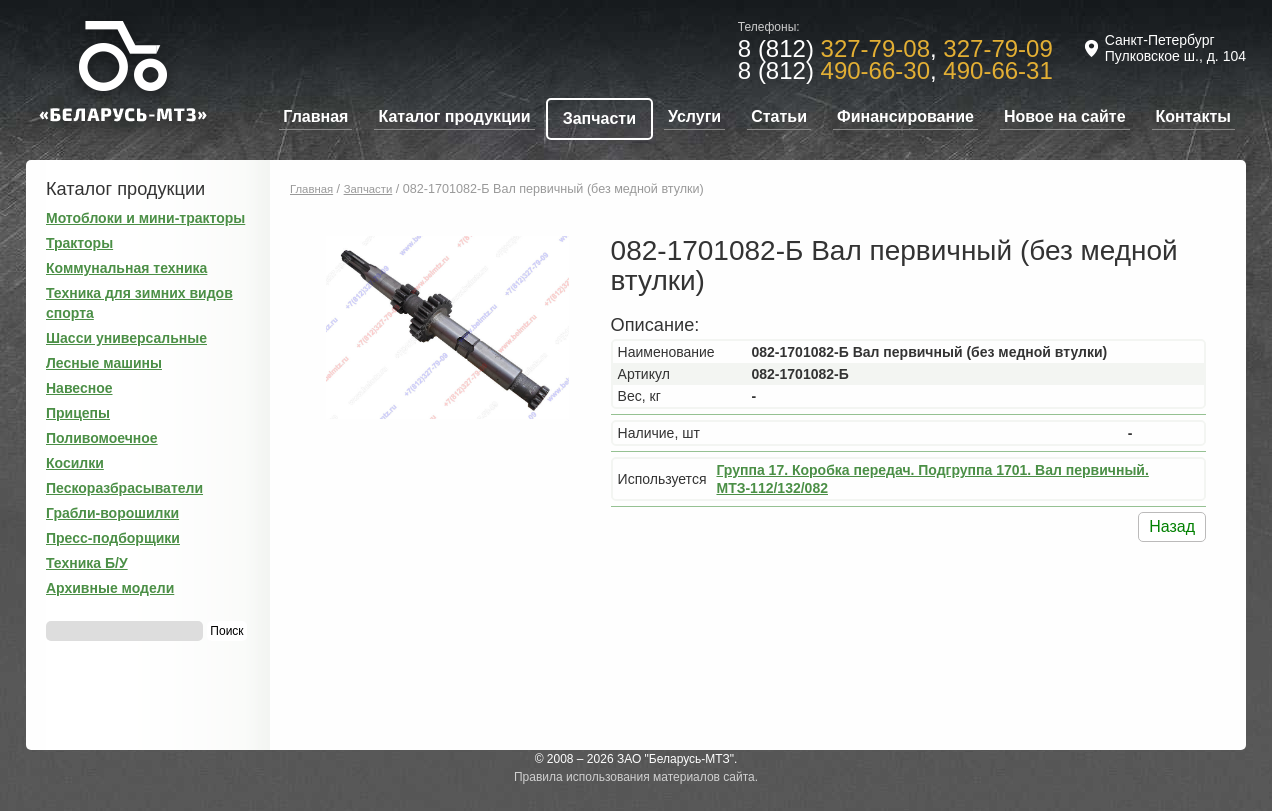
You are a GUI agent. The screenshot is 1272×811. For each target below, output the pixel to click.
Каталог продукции (454, 116)
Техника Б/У (87, 563)
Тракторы (79, 243)
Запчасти (599, 118)
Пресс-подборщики (113, 538)
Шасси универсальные (126, 338)
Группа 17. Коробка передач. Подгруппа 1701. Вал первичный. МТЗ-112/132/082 (932, 479)
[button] (567, 254)
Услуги (694, 116)
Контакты (1193, 116)
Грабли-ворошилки (112, 513)
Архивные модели (110, 588)
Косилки (75, 463)
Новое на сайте (1065, 116)
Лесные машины (104, 363)
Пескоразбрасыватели (124, 488)
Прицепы (78, 413)
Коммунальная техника (126, 268)
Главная (315, 116)
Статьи (779, 116)
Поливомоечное (102, 438)
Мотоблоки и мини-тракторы (145, 218)
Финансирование (905, 116)
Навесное (79, 388)
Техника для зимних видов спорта (139, 303)
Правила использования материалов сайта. (636, 777)
